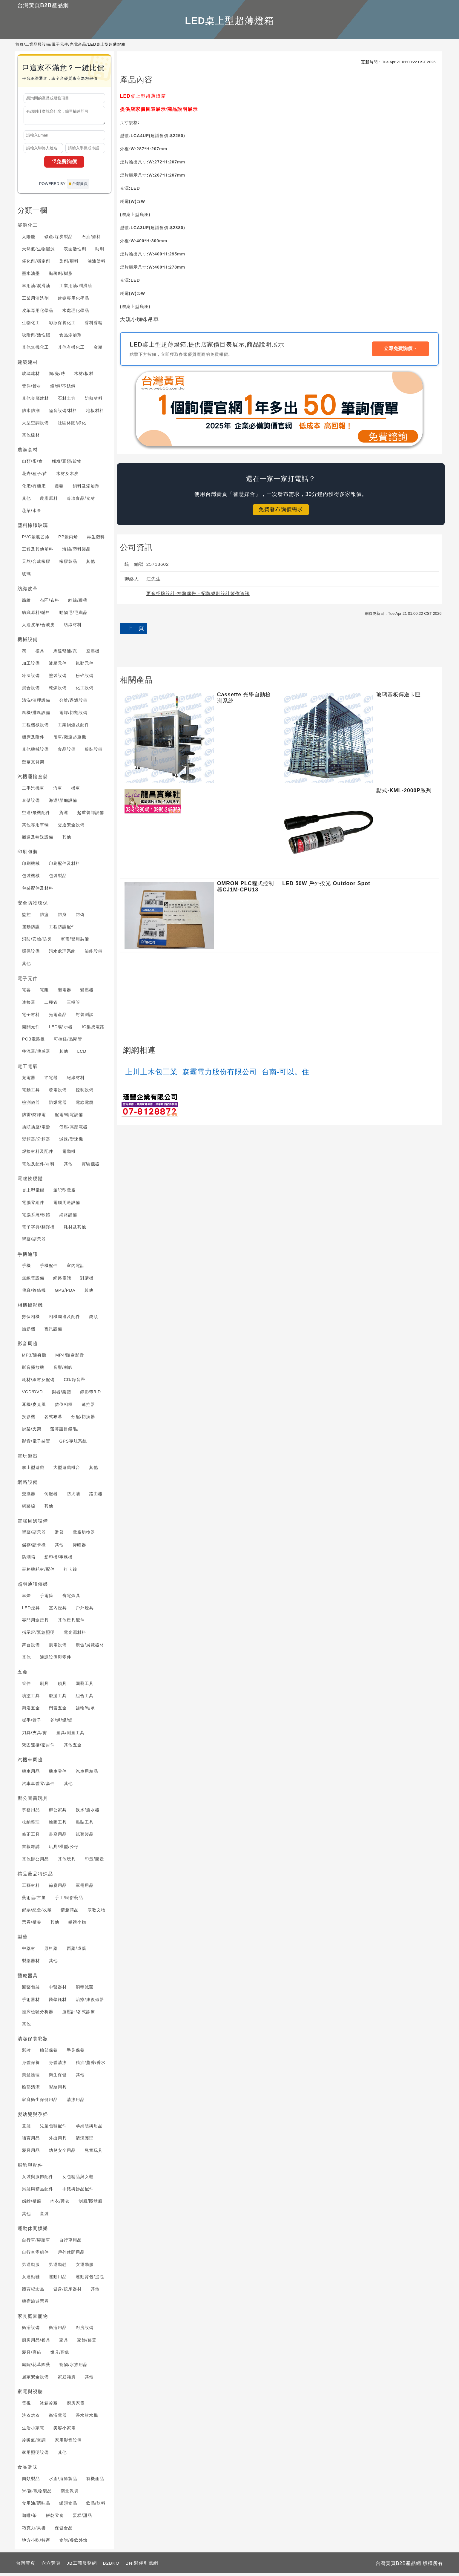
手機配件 (49, 1268)
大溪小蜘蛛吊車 (139, 319)
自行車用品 (70, 2242)
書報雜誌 (31, 1849)
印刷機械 (31, 866)
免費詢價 (64, 164)
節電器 (51, 1080)
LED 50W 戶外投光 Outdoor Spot (326, 883)
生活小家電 (33, 2430)
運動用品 (58, 2279)
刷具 (44, 1686)
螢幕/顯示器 (34, 1241)
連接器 (29, 1005)
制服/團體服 (90, 2203)
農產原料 (49, 501)
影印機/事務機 (58, 1559)
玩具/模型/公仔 (64, 1849)
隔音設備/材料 (63, 413)
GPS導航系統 (73, 1443)
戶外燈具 (85, 1610)
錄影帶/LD (90, 1394)
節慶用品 (58, 1888)
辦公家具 (58, 1812)
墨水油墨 (31, 276)
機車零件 (58, 1774)
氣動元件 (85, 665)
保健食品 (64, 2530)
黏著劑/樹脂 (61, 276)
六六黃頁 (51, 2565)
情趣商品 (70, 1912)
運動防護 (31, 929)
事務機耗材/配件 (38, 1572)
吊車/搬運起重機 (69, 739)
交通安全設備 (71, 827)
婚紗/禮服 (32, 2203)
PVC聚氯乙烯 (36, 539)
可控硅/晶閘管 (68, 1041)
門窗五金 (58, 1710)
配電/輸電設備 (69, 1117)
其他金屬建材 (35, 401)
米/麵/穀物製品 (37, 2493)
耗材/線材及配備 (38, 1382)
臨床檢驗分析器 (37, 2014)
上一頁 (136, 628)
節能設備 (94, 953)
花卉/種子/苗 (34, 476)
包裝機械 (31, 878)
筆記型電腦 (64, 1192)
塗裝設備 (58, 678)
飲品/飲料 (95, 2505)
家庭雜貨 (67, 2379)
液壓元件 (58, 665)
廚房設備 (85, 2330)
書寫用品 (58, 1837)
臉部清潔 (31, 2089)
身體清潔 (58, 2065)
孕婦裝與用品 (89, 2128)
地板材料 (95, 413)
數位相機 (31, 1319)
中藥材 (29, 1951)
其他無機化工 (35, 349)
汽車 (57, 790)
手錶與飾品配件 (78, 2191)
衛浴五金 (31, 1710)
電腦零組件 (33, 1205)
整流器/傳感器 (36, 1054)
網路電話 (62, 1280)
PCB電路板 (33, 1041)
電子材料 (31, 1017)
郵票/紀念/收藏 (37, 1912)
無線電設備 (33, 1280)
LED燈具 (31, 1610)
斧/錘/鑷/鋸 (61, 1722)
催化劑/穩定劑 (36, 263)
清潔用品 (76, 2102)
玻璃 (26, 576)
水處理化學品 (75, 313)
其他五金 (73, 1747)
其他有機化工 (71, 349)
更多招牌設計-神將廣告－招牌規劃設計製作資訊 (198, 593)
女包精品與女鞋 (78, 2179)
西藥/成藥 (76, 1951)
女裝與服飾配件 (37, 2179)
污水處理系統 (62, 953)
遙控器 (88, 1407)
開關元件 (31, 1029)
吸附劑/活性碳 (36, 337)
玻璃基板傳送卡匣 (398, 695)
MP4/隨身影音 (69, 1357)
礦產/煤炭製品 (58, 239)
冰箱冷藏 (49, 2405)
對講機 (87, 1280)
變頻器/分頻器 (36, 1141)
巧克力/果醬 (34, 2530)
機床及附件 (33, 739)
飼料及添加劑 (86, 488)
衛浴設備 (31, 2330)
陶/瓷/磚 (57, 376)
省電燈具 (71, 1598)
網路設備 (68, 1217)
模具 (40, 653)
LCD (81, 1054)
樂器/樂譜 (61, 1394)
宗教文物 (96, 1912)
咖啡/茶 (29, 2518)
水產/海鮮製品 (63, 2481)
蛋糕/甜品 (82, 2518)
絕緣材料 (76, 1080)
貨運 (63, 815)
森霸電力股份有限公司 (219, 1072)
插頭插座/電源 (36, 1129)
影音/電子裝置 (36, 1443)
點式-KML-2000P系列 (404, 790)
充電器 (29, 1080)
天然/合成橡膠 (36, 564)
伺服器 (51, 1496)
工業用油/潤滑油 (75, 288)
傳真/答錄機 (34, 1293)
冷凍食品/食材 (81, 501)
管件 (26, 1686)
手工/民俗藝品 (69, 1900)
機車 (75, 790)
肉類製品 (31, 2481)
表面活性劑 (75, 251)
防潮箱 (29, 1559)
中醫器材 (58, 1989)
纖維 (26, 602)
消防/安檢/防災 (37, 941)
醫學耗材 (58, 2002)
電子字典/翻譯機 (38, 1229)
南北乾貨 (70, 2493)
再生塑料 (96, 539)
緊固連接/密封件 (38, 1747)
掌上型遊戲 (33, 1470)
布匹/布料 (49, 602)
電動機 (69, 1154)
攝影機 (29, 1331)
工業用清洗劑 (35, 300)
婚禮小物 (77, 1924)
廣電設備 (58, 1647)
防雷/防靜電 (34, 1117)
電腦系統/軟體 (36, 1217)
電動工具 (31, 1092)
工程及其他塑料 (37, 551)
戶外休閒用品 (71, 2254)
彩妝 (26, 2053)
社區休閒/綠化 (72, 425)
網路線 (29, 1508)
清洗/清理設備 (36, 703)
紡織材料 (73, 627)
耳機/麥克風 (34, 1407)
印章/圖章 (94, 1861)
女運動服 (85, 2267)
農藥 (59, 488)
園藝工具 (85, 1686)
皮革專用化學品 (37, 313)
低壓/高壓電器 (73, 1129)
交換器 (29, 1496)
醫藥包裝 (31, 1989)
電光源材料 (75, 1635)
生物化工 (31, 325)
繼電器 (64, 992)
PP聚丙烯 (68, 539)
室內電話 (76, 1268)
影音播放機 (33, 1370)
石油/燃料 (91, 239)
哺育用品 (31, 2140)
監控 (26, 917)
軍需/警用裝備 (75, 941)
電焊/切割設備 (73, 715)
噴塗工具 (31, 1698)
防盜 (44, 917)
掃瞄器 (79, 1547)
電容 (26, 992)
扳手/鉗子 (32, 1722)
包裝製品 (58, 878)
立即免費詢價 (400, 348)
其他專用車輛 (35, 827)
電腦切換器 (84, 1535)
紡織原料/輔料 (36, 615)
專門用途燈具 (35, 1622)
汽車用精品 (87, 1774)
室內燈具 (58, 1610)
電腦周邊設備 (66, 1205)
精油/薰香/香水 (91, 2065)
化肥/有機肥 (34, 488)
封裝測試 (85, 1017)
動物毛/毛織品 (73, 615)
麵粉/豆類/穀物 (67, 464)
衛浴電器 (58, 2418)
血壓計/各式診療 (78, 2014)
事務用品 (31, 1812)
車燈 (26, 1598)
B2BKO (111, 2565)
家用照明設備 (35, 2455)
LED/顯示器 (61, 1029)
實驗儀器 (90, 1166)
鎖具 (62, 1686)
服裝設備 (94, 752)
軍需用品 (85, 1888)
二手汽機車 (33, 790)
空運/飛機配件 (36, 815)
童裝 (26, 2128)
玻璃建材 (31, 376)
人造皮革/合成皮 (38, 627)
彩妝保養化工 (62, 325)
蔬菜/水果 (32, 513)
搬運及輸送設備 (37, 839)
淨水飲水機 (87, 2418)
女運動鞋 (31, 2279)
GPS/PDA (65, 1293)
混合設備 (31, 690)
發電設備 (58, 1092)
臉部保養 (49, 2053)
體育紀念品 (33, 2291)
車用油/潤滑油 (36, 288)
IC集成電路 (93, 1029)
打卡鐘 (70, 1572)
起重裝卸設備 (90, 815)
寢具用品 (31, 2153)
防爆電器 (58, 1105)
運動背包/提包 (90, 2279)
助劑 (99, 251)
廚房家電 (76, 2405)
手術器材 (31, 2002)
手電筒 (46, 1598)
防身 (62, 917)
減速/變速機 (71, 1141)
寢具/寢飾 (32, 2355)
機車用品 (31, 1774)
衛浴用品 (58, 2330)
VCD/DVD (32, 1394)
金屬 (98, 349)
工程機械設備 (35, 727)
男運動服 (31, 2267)
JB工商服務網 (82, 2565)
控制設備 (85, 1092)
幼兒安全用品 (62, 2153)
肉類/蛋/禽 (32, 464)
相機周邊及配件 (64, 1319)
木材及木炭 (67, 476)
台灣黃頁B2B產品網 (43, 5)
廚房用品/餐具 (36, 2342)
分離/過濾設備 (73, 703)
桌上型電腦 (33, 1192)
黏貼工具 (85, 1824)
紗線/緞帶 (77, 602)
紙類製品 (85, 1837)
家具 (63, 2342)
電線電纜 (85, 1105)
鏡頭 (93, 1319)
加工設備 (31, 665)
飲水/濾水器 (88, 1812)
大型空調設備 (35, 425)
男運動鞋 (58, 2267)
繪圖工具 (58, 1824)
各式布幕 (53, 1419)
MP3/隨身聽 (34, 1357)
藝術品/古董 (34, 1900)
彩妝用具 (58, 2089)
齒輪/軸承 (85, 1710)
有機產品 (95, 2481)
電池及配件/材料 (38, 1166)
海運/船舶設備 (63, 803)
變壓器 (87, 992)
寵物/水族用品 (73, 2367)
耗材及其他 (75, 1229)
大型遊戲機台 (66, 1470)
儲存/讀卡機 (34, 1547)
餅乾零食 (55, 2518)
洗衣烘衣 (31, 2418)
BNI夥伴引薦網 (141, 2565)
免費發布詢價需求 (281, 509)
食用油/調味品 (36, 2505)
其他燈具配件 (71, 1622)
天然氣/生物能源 (38, 251)
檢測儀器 (31, 1105)
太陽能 (29, 239)
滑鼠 (59, 1535)
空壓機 (92, 653)
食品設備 (67, 752)
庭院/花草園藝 (36, 2367)
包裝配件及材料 (37, 890)
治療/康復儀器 (90, 2002)
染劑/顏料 (69, 263)
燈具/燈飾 (60, 2355)
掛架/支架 (32, 1431)
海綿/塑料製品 (76, 551)
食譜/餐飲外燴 (73, 2542)
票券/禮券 (32, 1924)
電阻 (44, 992)
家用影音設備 (68, 2442)
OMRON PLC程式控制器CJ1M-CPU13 (245, 886)
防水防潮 (31, 413)
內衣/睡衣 (60, 2203)
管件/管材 (32, 388)
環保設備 (31, 953)
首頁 (20, 44)
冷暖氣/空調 (34, 2442)
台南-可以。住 (285, 1072)
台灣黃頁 (26, 2565)
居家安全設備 (35, 2379)
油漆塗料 (96, 263)
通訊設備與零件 (55, 1659)
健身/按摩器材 (67, 2291)
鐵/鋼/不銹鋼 (63, 388)
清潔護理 (85, 2140)
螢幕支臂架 (33, 764)
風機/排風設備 (36, 715)
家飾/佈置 (86, 2342)
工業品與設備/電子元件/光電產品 (55, 44)
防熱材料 (94, 401)
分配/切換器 (83, 1419)
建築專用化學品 (73, 300)
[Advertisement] (280, 650)
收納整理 (31, 1824)
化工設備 (85, 690)
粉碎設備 (85, 678)
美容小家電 (64, 2430)
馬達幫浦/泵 (65, 653)
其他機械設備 (35, 752)
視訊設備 (53, 1331)
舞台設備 (31, 1647)
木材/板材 (83, 376)
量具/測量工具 (70, 1735)
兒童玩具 (94, 2153)
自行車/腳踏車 (36, 2242)
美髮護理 (31, 2077)
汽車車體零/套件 (38, 1786)
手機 (26, 1268)
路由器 (96, 1496)
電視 (26, 2405)
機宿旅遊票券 (35, 2303)
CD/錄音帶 (74, 1382)
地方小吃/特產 (36, 2542)
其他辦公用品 (35, 1861)
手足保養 (76, 2053)
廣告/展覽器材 (90, 1647)
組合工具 (85, 1698)
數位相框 (64, 1407)
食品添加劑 (70, 337)
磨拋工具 (58, 1698)
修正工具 (31, 1837)
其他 (26, 501)
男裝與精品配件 (37, 2191)
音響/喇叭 (63, 1370)
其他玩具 (67, 1861)
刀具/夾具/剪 (34, 1735)
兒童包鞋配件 (53, 2128)
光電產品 (58, 1017)
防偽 (80, 917)
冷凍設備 (31, 678)
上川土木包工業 (151, 1072)
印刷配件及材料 (64, 866)
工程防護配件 (62, 929)
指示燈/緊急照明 (38, 1635)
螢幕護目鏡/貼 (64, 1431)
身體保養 (31, 2065)
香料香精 (94, 325)
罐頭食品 (68, 2505)
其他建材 (31, 437)
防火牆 (73, 1496)
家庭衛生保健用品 (40, 2102)
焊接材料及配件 (37, 1154)
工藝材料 (31, 1888)
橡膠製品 (68, 564)
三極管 (73, 1005)
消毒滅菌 (85, 1989)
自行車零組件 (35, 2254)
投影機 (29, 1419)
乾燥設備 (58, 690)
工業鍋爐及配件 (73, 727)
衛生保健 (58, 2077)
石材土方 (67, 401)
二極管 (51, 1005)
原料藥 (51, 1951)
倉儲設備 (31, 803)
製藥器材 (31, 1963)
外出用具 (58, 2140)
